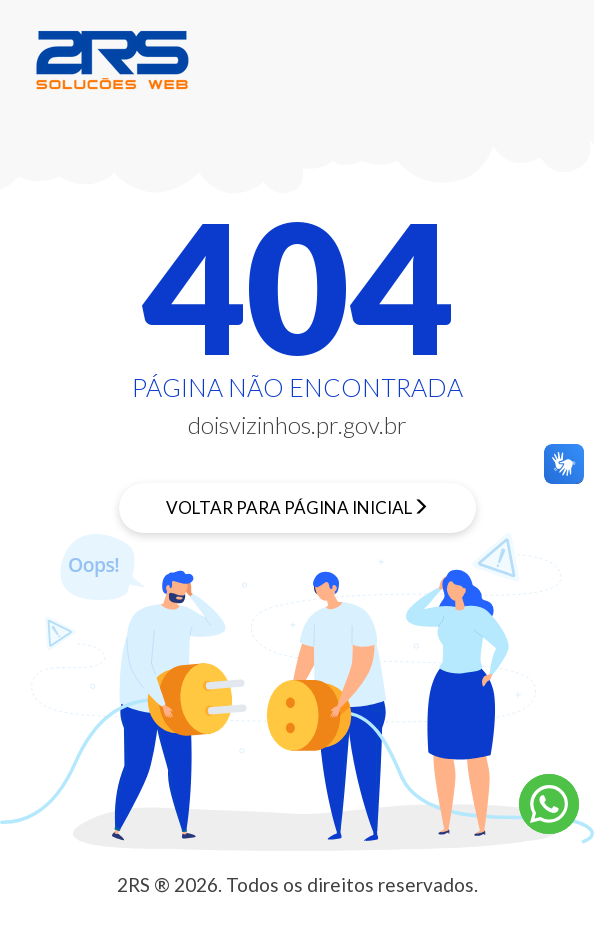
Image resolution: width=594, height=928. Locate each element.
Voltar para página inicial (289, 507)
